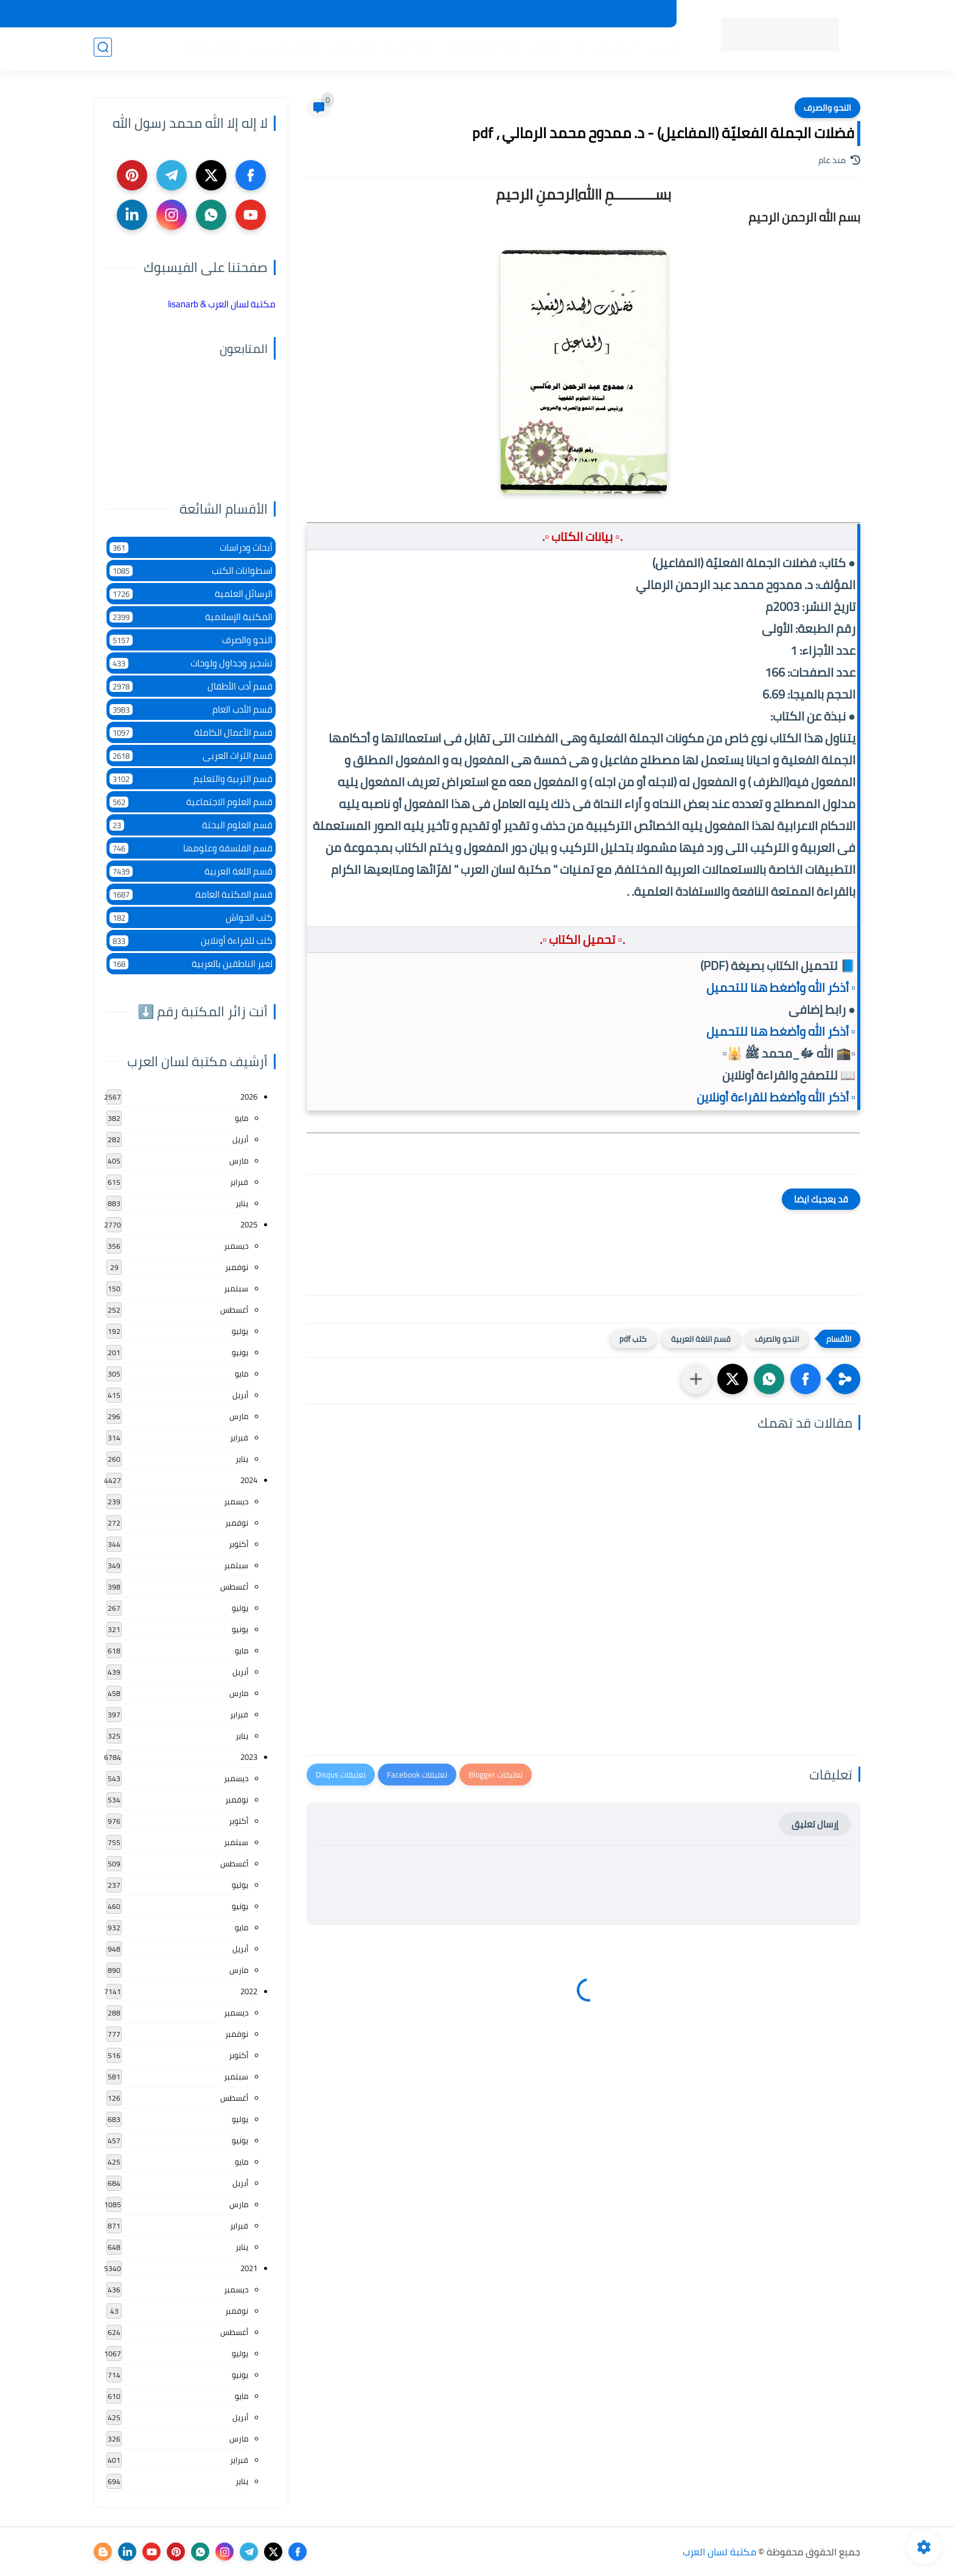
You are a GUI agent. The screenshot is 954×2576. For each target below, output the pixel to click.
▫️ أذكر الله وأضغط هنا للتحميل (780, 987)
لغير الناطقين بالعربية (191, 963)
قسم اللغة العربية (701, 1339)
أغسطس (234, 1309)
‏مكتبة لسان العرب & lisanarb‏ (222, 304)
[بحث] (103, 49)
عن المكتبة (416, 14)
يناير (241, 1203)
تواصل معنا (363, 14)
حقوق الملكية (475, 14)
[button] (805, 1379)
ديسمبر (236, 1245)
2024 (248, 1480)
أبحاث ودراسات (191, 547)
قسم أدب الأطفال (191, 686)
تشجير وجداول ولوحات (191, 663)
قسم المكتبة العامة (191, 894)
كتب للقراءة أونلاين (191, 940)
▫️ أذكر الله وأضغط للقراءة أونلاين (776, 1097)
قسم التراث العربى (191, 755)
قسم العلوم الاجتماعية (191, 802)
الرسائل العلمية (191, 593)
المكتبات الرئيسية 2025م (558, 14)
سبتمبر (236, 1288)
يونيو (240, 1352)
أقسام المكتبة (603, 49)
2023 (248, 1757)
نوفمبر (236, 1267)
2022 (248, 1991)
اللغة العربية (406, 49)
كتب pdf (633, 1339)
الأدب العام (349, 49)
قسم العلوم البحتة (191, 825)
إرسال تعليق (815, 1824)
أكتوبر (238, 1544)
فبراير (239, 1182)
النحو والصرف (827, 108)
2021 (248, 2268)
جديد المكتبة (639, 14)
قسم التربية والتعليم (191, 778)
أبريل (240, 1139)
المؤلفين (545, 49)
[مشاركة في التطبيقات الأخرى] (696, 1379)
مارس (238, 1160)
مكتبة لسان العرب (719, 2552)
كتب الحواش (191, 917)
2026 (248, 1096)
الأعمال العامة (208, 49)
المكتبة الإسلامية (479, 49)
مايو (241, 1118)
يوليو (240, 1331)
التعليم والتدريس (283, 49)
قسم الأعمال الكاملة (191, 732)
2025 (248, 1224)
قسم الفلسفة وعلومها (191, 848)
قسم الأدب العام (191, 709)
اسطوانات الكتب (191, 570)
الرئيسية (660, 49)
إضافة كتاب (310, 14)
